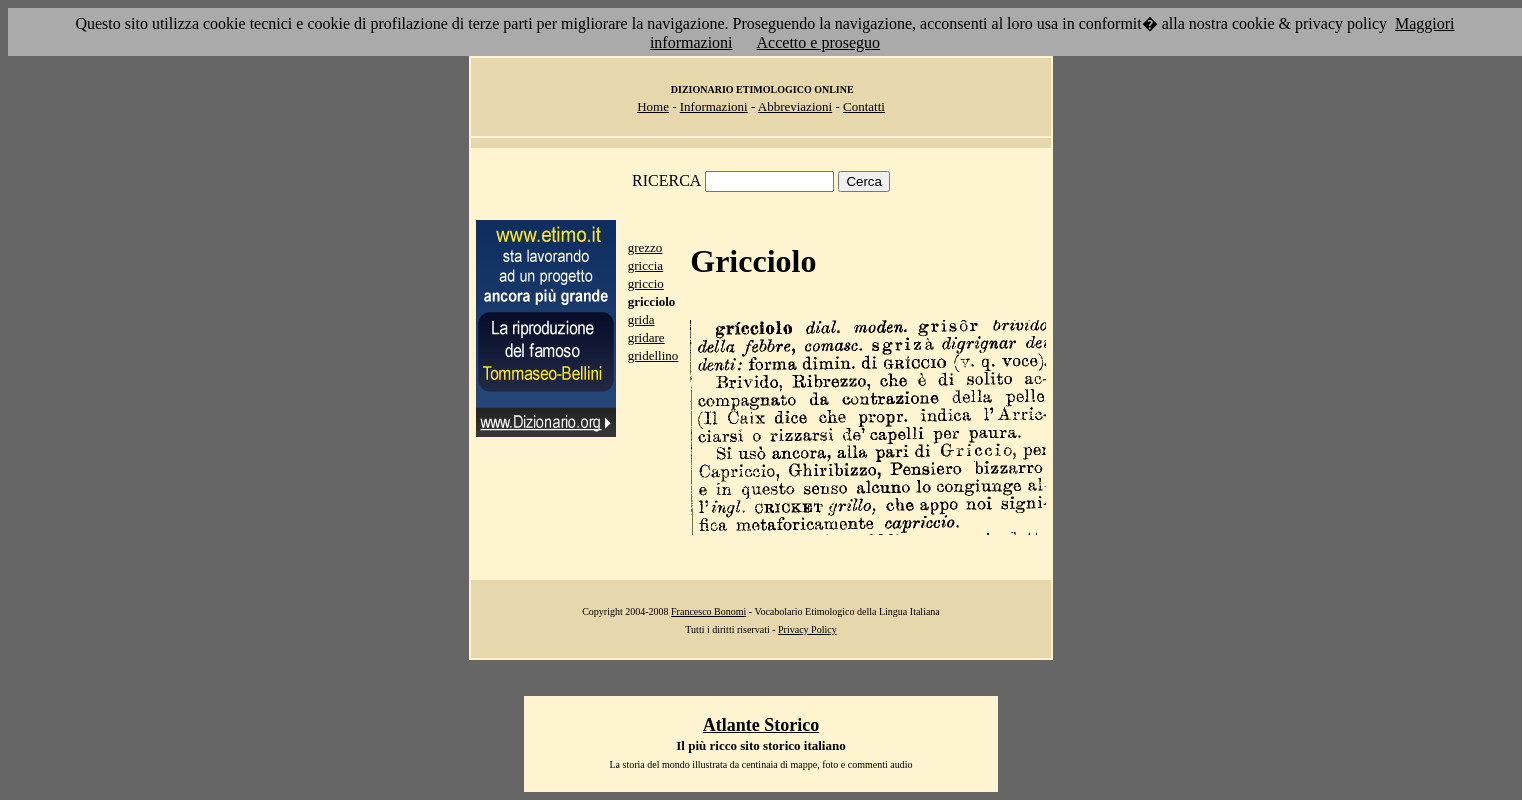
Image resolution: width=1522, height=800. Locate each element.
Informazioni (714, 106)
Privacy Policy (807, 629)
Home (653, 106)
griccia (645, 265)
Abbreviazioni (795, 106)
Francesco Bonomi (708, 611)
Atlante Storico (761, 725)
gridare (646, 337)
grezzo (645, 247)
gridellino (653, 355)
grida (641, 319)
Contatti (864, 106)
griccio (646, 283)
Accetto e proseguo (819, 42)
